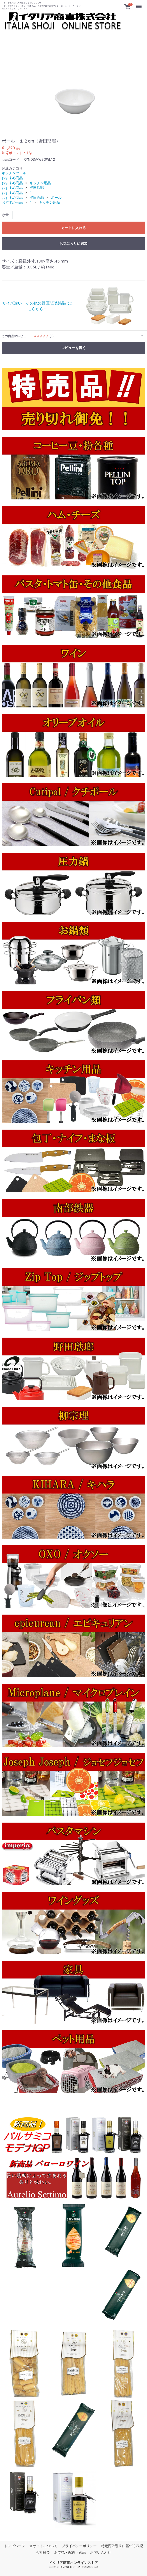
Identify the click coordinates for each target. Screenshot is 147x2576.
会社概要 (43, 2553)
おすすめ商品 (12, 178)
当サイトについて (43, 2546)
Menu (139, 4)
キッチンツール (14, 173)
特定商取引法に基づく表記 (122, 2546)
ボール (56, 198)
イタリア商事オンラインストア (73, 2563)
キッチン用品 (40, 183)
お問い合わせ (100, 2553)
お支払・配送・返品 (70, 2553)
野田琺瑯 (37, 188)
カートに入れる (73, 228)
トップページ (14, 2546)
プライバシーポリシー (79, 2546)
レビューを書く (73, 348)
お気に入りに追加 (74, 244)
